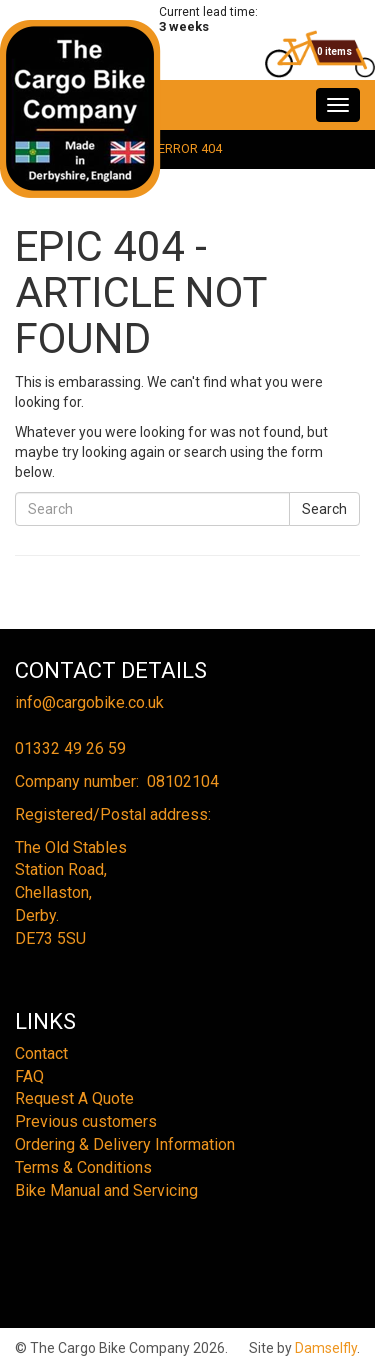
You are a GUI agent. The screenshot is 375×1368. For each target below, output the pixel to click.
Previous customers (86, 1121)
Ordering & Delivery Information (125, 1144)
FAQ (29, 1076)
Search (324, 509)
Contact (41, 1053)
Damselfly (326, 1348)
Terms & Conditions (83, 1167)
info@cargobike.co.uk (89, 702)
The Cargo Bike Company (80, 109)
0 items (334, 51)
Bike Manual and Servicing (106, 1190)
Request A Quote (74, 1098)
